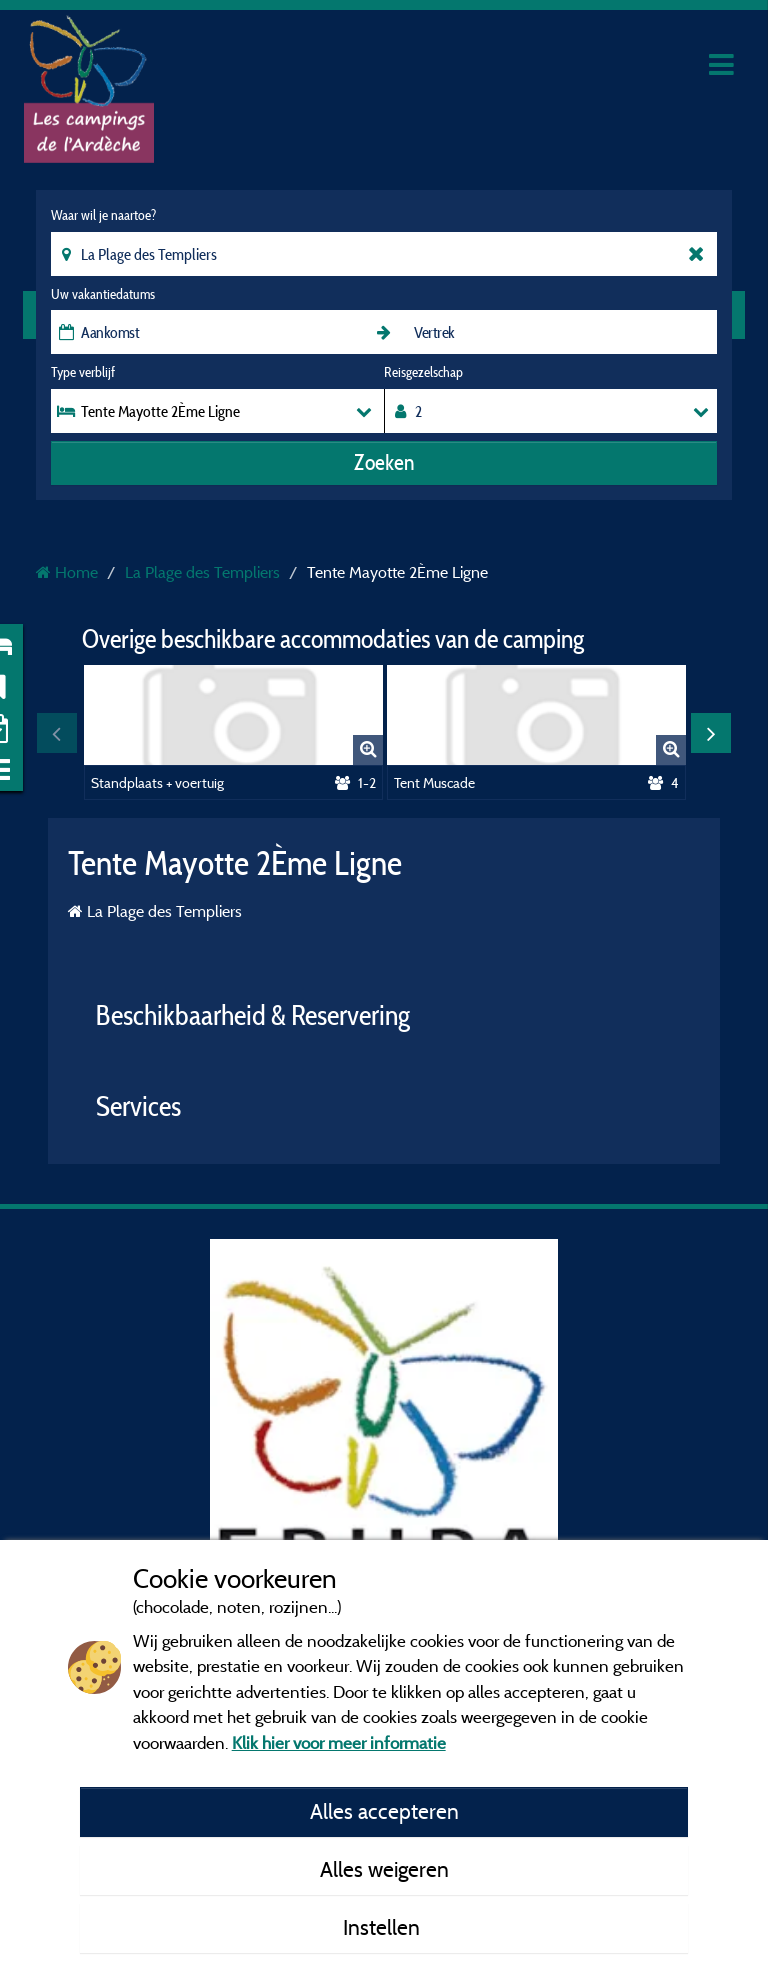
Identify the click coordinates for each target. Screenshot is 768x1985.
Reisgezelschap (423, 372)
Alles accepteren (384, 1811)
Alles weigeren (384, 1869)
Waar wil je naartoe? (103, 215)
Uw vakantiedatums (103, 294)
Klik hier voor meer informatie (339, 1742)
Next (711, 733)
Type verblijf (83, 372)
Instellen (384, 1927)
